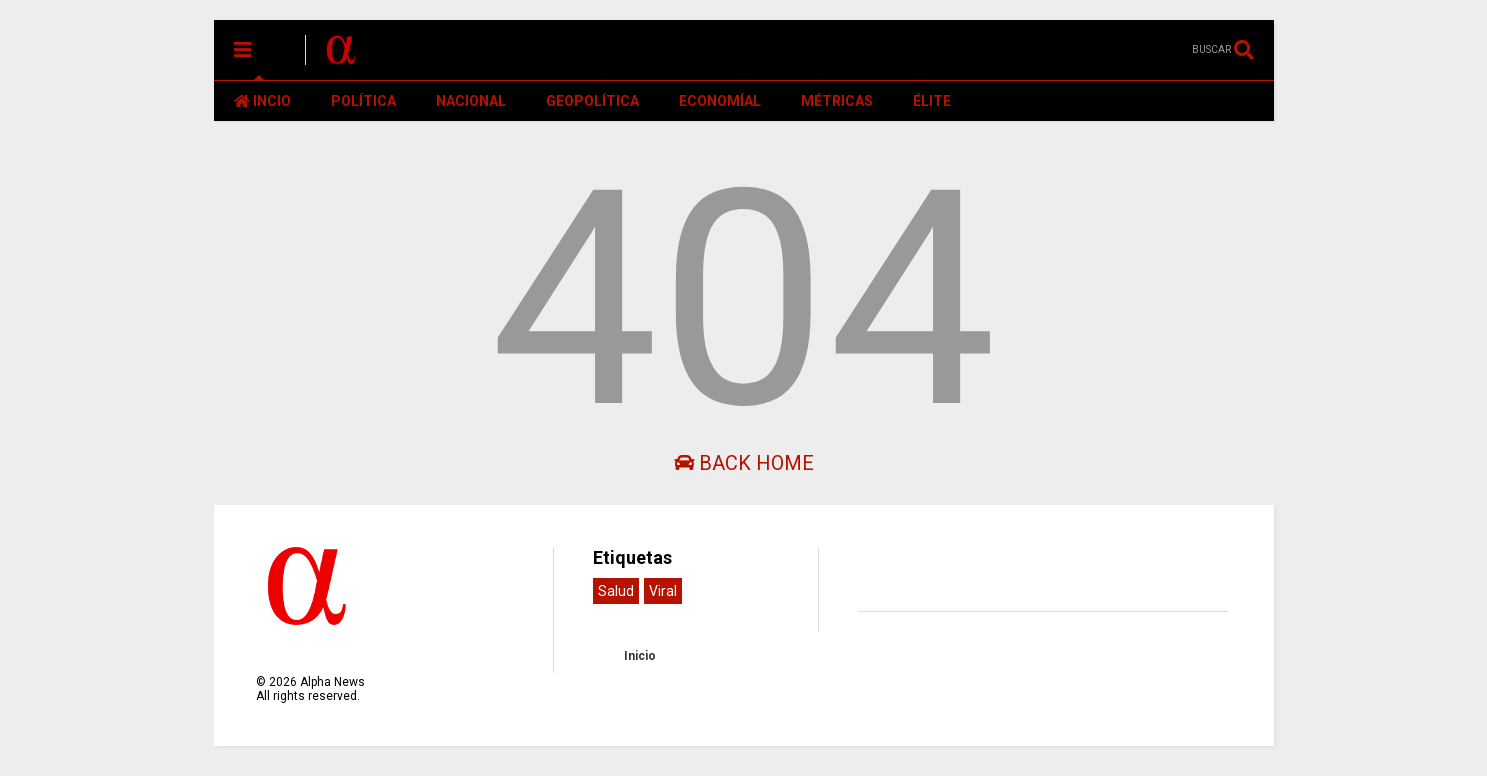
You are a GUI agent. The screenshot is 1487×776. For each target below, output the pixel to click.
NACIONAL (471, 101)
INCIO (262, 101)
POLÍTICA (363, 101)
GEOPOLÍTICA (592, 101)
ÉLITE (932, 101)
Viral (663, 591)
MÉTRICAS (837, 101)
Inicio (640, 656)
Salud (616, 591)
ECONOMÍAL (720, 101)
